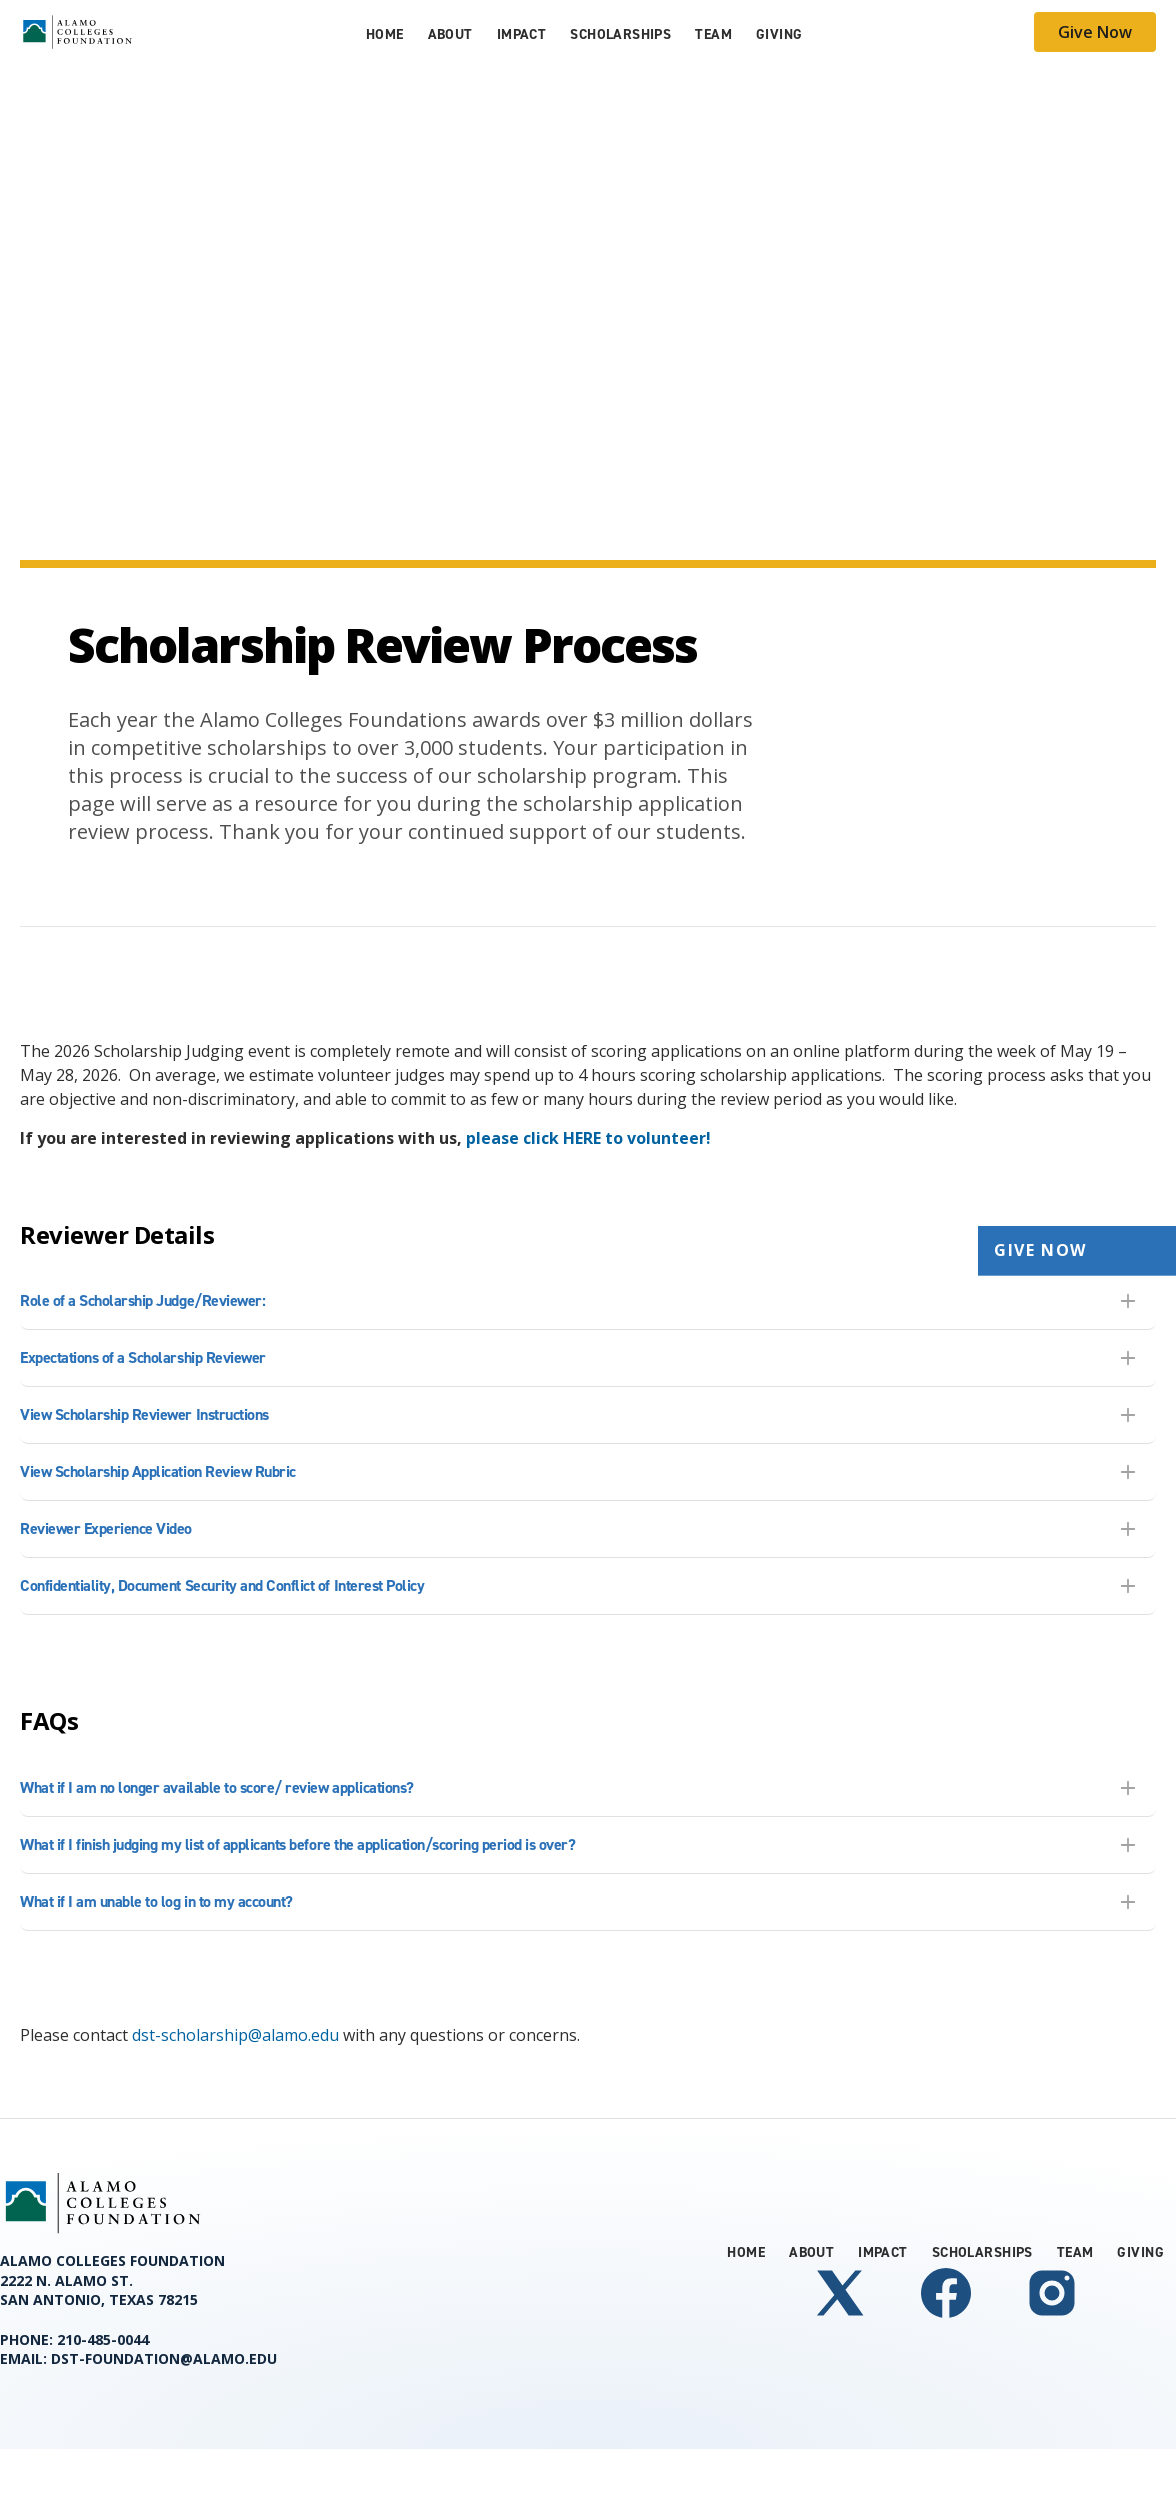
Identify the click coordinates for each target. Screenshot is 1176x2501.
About (450, 34)
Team (713, 34)
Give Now (1095, 32)
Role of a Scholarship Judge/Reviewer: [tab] (142, 1300)
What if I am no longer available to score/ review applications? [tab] (217, 1787)
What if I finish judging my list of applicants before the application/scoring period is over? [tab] (297, 1844)
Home (385, 34)
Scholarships (620, 34)
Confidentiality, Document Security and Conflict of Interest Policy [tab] (222, 1585)
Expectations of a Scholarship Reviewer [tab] (143, 1357)
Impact (522, 34)
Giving (779, 34)
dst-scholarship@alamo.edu (235, 2035)
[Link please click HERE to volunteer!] (588, 1138)
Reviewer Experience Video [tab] (106, 1528)
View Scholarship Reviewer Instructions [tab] (144, 1414)
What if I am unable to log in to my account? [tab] (156, 1901)
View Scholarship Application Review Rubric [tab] (158, 1471)
